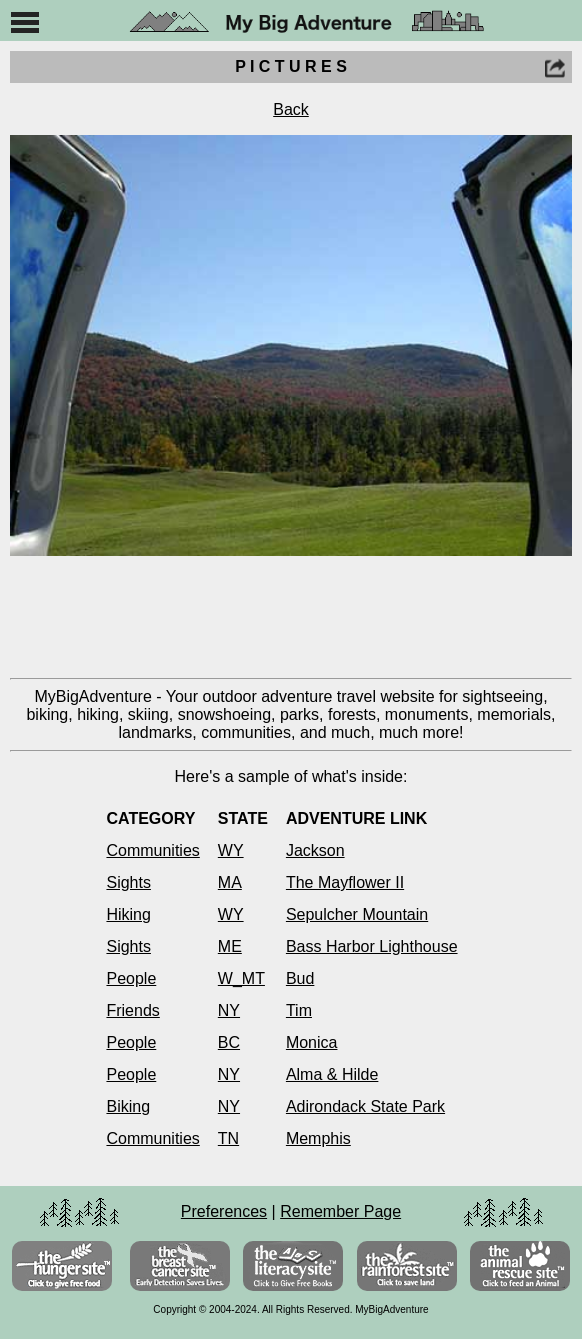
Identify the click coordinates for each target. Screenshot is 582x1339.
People (131, 978)
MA (230, 882)
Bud (300, 978)
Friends (132, 1010)
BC (229, 1042)
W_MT (241, 978)
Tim (299, 1010)
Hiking (128, 914)
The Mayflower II (345, 882)
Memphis (318, 1138)
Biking (128, 1106)
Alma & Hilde (332, 1074)
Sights (128, 882)
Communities (152, 850)
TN (228, 1138)
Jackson (315, 850)
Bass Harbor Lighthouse (372, 946)
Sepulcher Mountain (357, 914)
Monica (312, 1042)
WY (231, 850)
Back (291, 109)
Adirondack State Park (365, 1106)
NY (229, 1010)
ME (230, 946)
